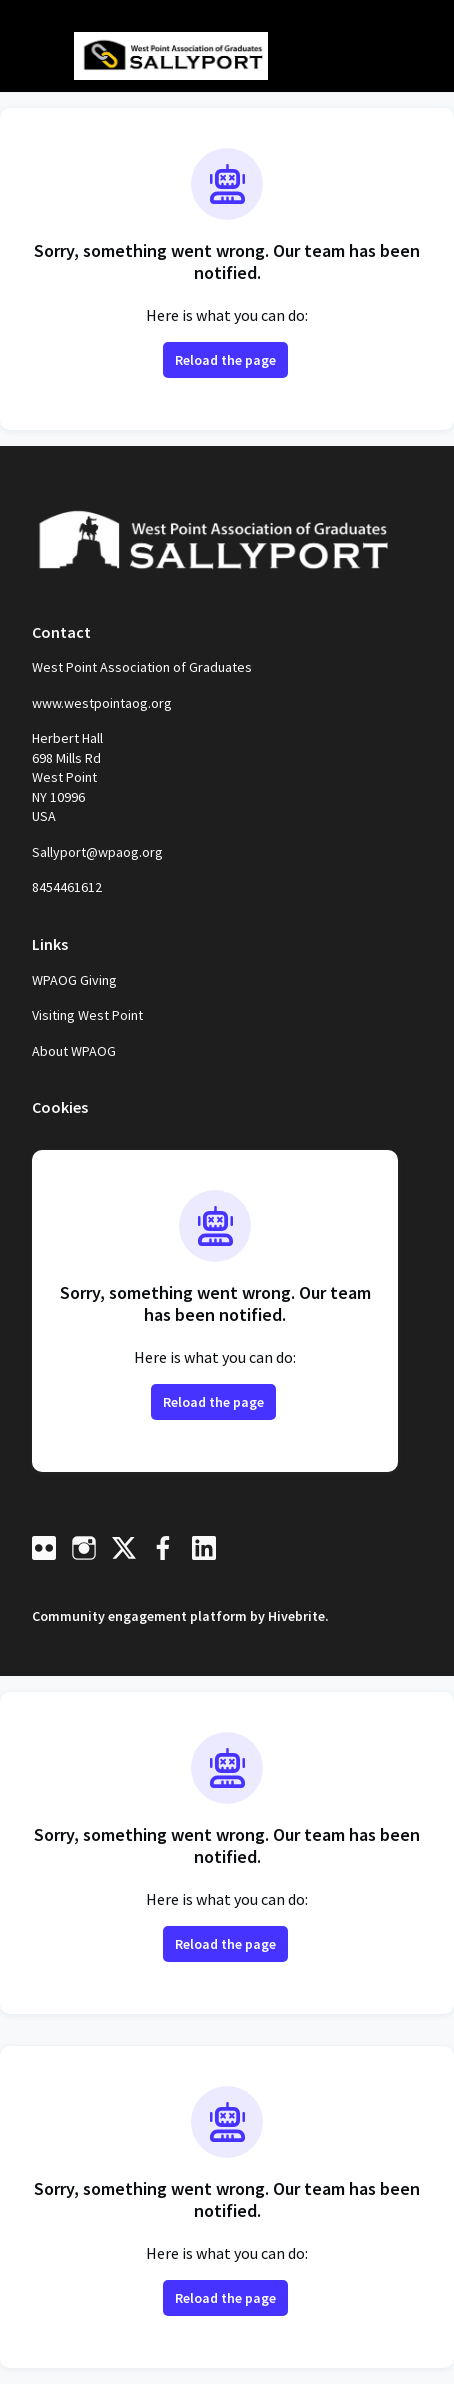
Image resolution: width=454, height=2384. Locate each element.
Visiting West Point (87, 1015)
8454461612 (67, 887)
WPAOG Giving (74, 980)
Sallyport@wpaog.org (97, 852)
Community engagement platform (139, 1616)
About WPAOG (74, 1051)
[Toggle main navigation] (32, 57)
